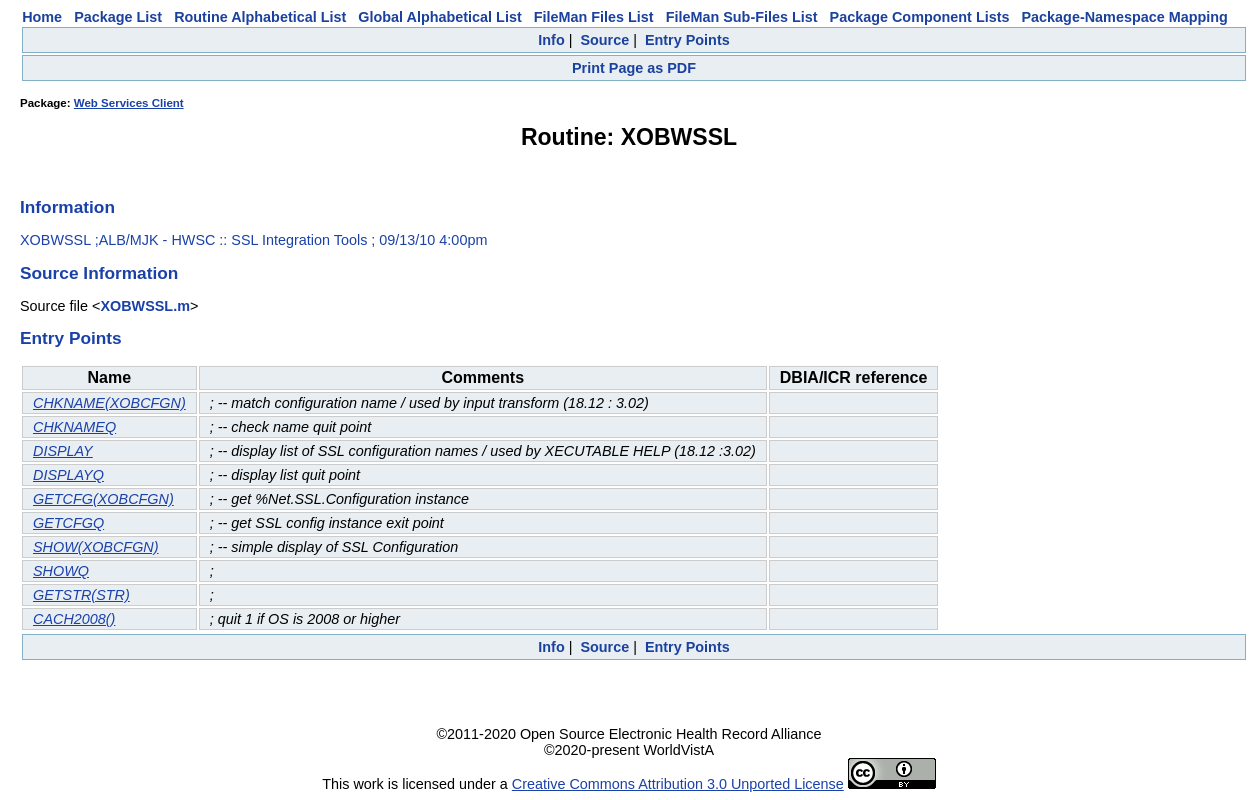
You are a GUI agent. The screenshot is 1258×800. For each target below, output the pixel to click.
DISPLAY (63, 451)
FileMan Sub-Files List (742, 17)
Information (67, 207)
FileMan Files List (594, 17)
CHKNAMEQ (74, 427)
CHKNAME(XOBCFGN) (109, 403)
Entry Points (687, 40)
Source (604, 40)
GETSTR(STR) (81, 595)
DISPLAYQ (68, 475)
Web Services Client (129, 103)
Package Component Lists (920, 17)
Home (42, 17)
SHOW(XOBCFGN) (96, 547)
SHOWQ (61, 571)
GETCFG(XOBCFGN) (103, 499)
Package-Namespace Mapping (1125, 17)
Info (551, 40)
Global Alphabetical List (439, 17)
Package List (118, 17)
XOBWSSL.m (145, 306)
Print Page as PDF (634, 68)
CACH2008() (74, 619)
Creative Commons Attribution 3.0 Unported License (678, 784)
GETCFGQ (68, 523)
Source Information (99, 273)
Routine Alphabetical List (260, 17)
